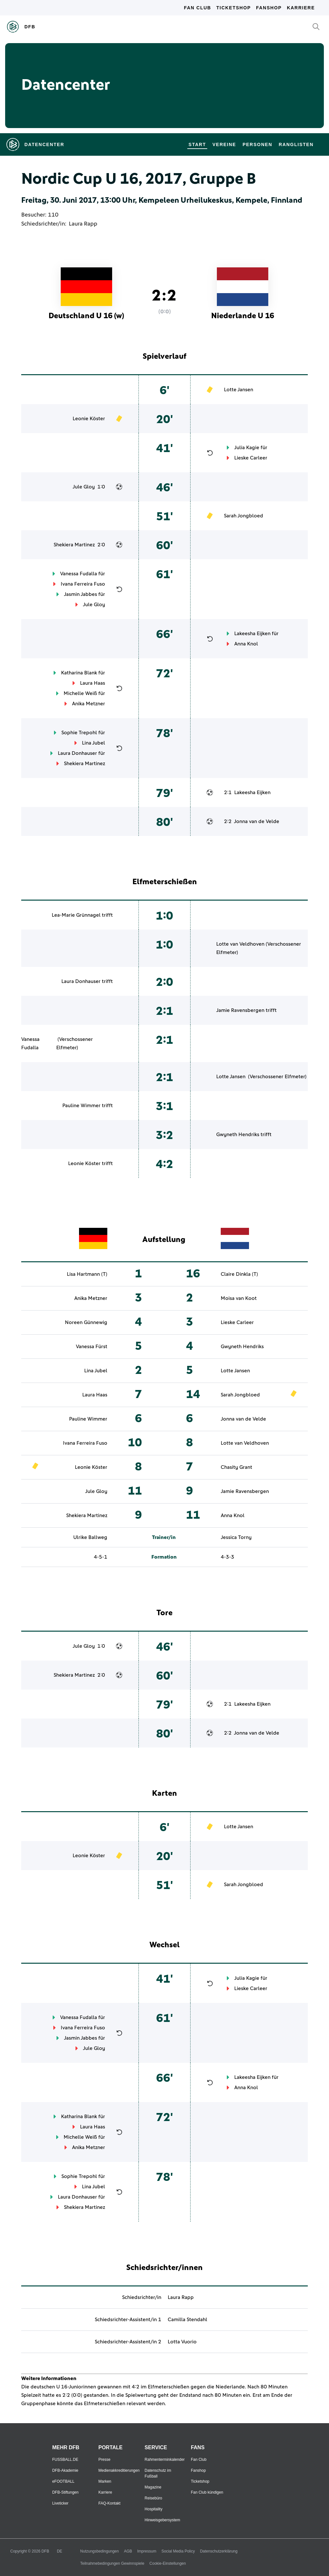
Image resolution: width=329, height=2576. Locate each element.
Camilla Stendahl (187, 2319)
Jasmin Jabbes (80, 594)
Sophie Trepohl (79, 732)
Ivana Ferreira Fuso (83, 584)
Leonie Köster (89, 418)
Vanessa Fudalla (78, 573)
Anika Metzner (88, 703)
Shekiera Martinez (74, 544)
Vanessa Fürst (91, 1346)
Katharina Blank (79, 672)
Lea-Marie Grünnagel (76, 915)
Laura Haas (92, 683)
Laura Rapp (83, 224)
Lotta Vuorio (182, 2341)
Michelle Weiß (80, 693)
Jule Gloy (84, 486)
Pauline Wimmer (81, 1105)
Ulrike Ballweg (90, 1537)
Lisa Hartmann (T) (87, 1274)
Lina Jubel (93, 743)
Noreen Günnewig (86, 1322)
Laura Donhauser (77, 753)
